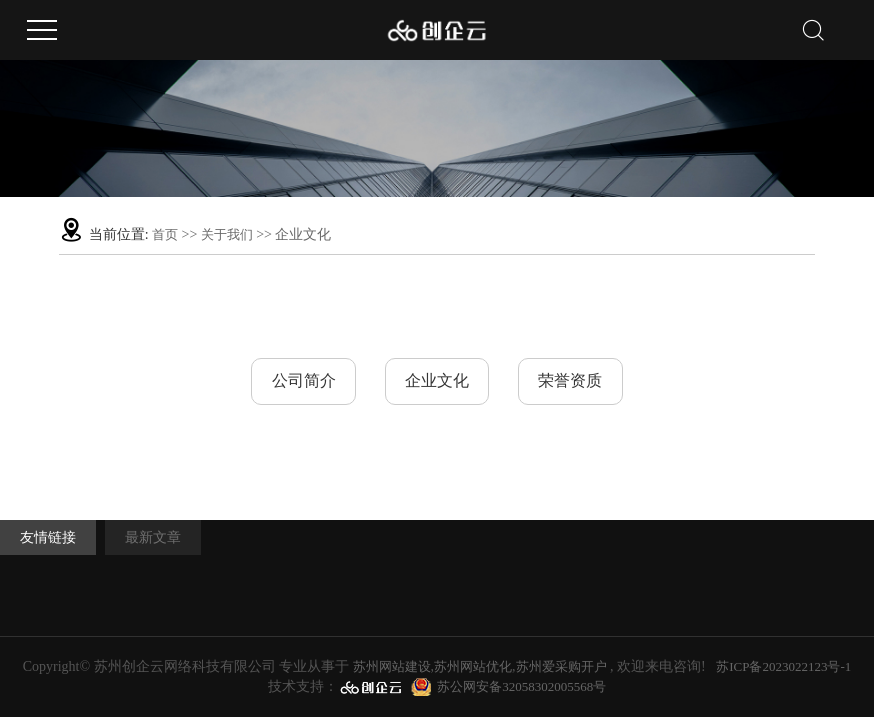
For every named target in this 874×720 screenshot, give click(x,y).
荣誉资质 (573, 381)
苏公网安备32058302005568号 (521, 686)
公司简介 (301, 381)
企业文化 (437, 381)
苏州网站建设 (392, 666)
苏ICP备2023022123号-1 (783, 666)
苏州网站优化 (473, 666)
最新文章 (154, 538)
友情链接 (48, 538)
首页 (165, 234)
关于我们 (228, 234)
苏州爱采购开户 (561, 666)
